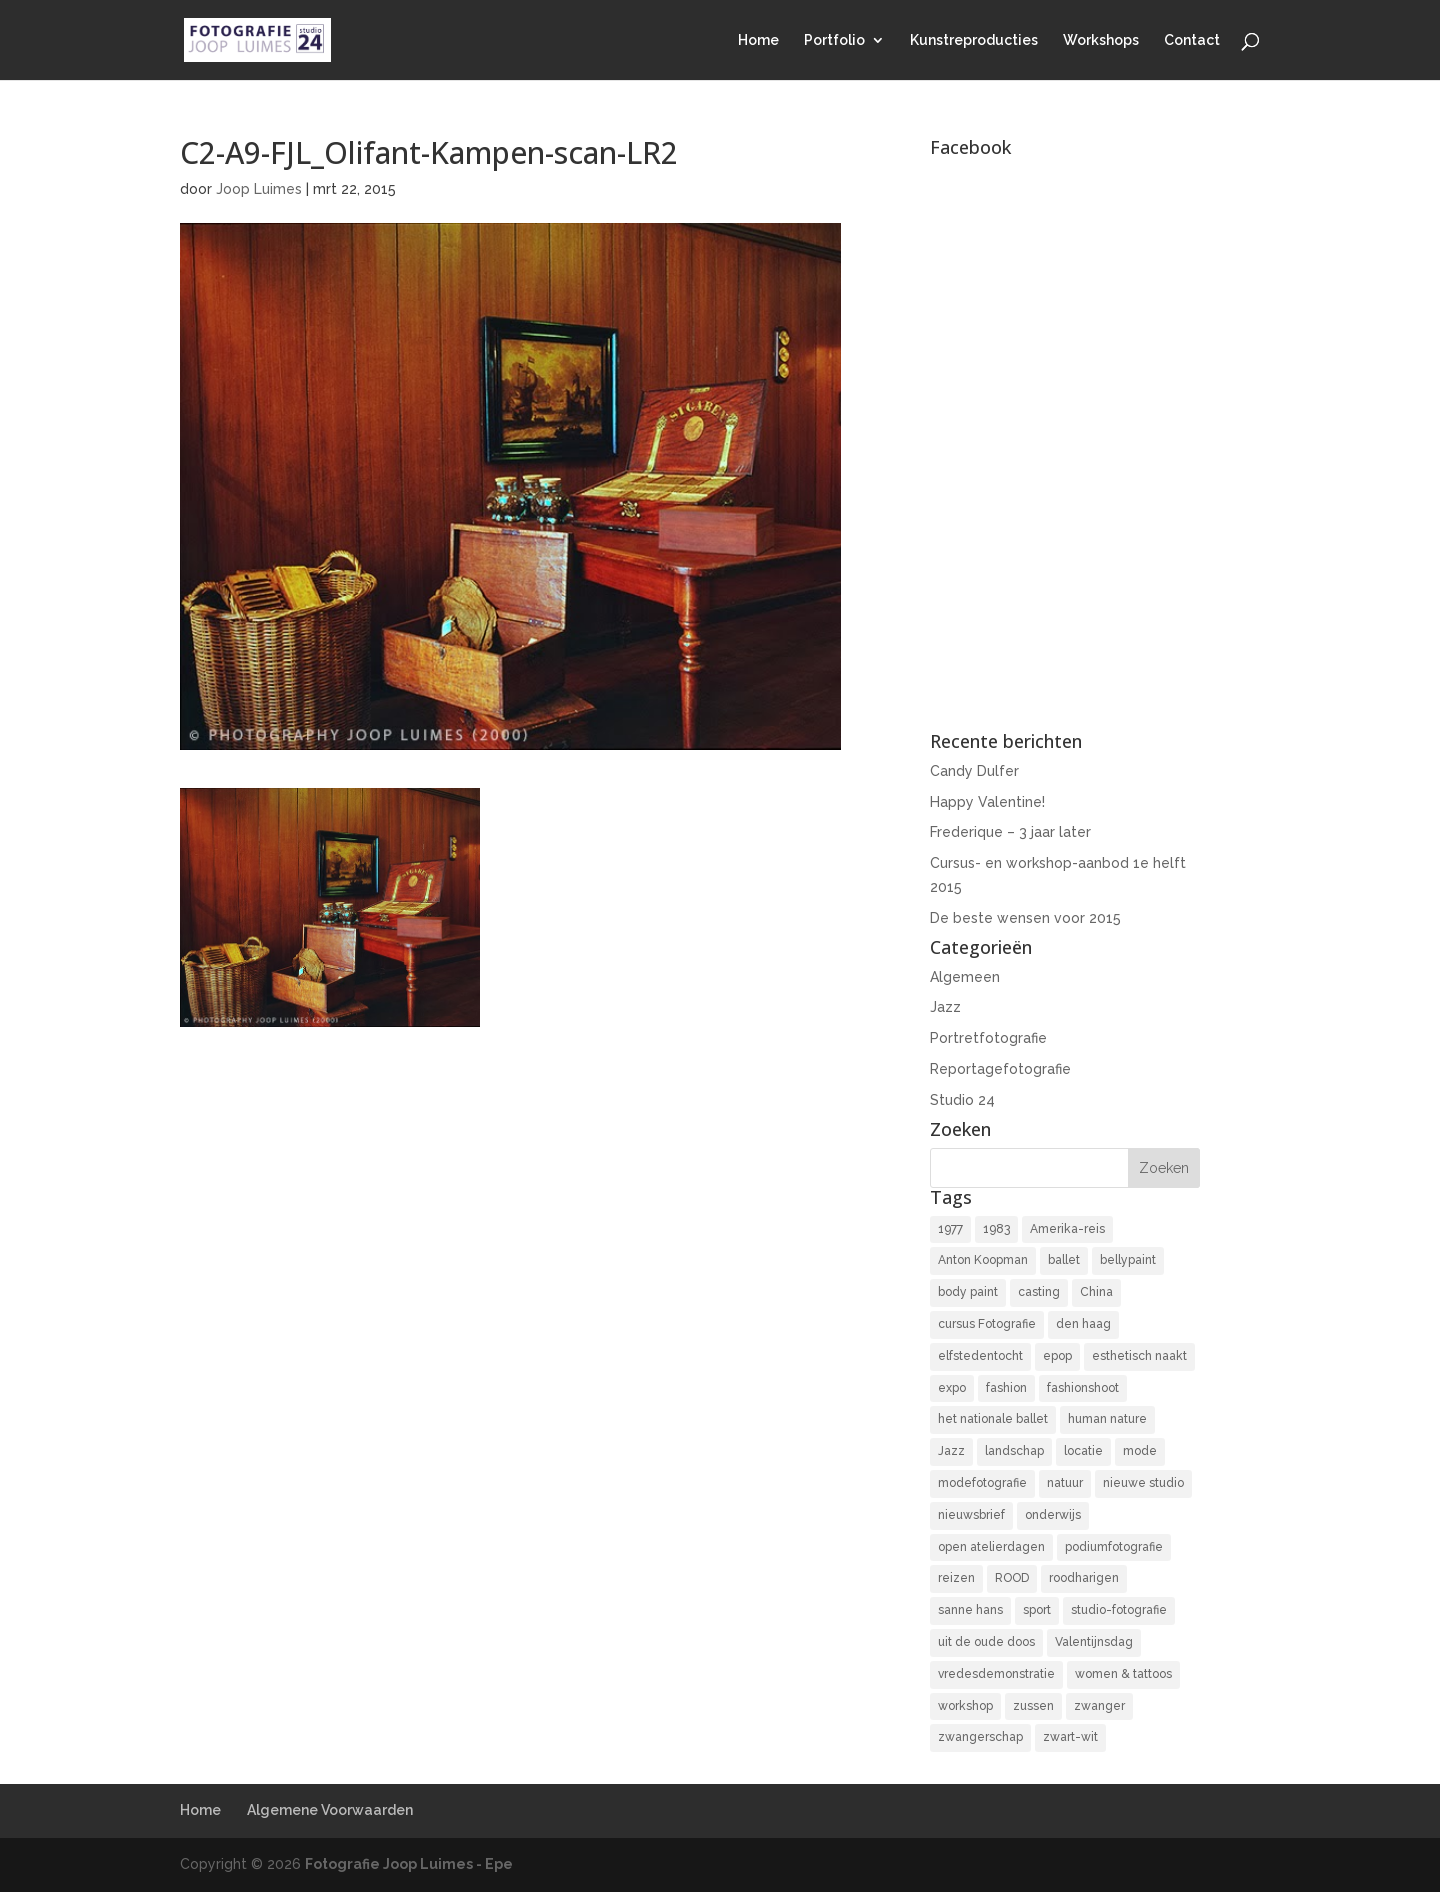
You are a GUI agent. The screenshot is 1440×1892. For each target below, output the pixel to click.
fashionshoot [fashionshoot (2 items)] (1083, 1388)
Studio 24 (962, 1100)
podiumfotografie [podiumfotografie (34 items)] (1114, 1547)
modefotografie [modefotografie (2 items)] (982, 1483)
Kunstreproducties (974, 40)
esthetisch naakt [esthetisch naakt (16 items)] (1139, 1356)
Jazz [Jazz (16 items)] (951, 1451)
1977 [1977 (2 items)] (950, 1229)
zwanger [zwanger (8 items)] (1099, 1706)
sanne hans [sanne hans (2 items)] (970, 1610)
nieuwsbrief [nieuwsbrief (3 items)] (971, 1515)
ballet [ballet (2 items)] (1064, 1260)
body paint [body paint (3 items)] (968, 1292)
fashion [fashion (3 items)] (1006, 1388)
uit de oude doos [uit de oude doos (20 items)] (986, 1642)
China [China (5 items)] (1096, 1292)
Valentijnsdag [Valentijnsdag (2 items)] (1094, 1642)
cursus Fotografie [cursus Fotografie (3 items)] (987, 1324)
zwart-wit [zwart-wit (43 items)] (1070, 1737)
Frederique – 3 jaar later (1010, 832)
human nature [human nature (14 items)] (1107, 1419)
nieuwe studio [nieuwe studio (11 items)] (1143, 1483)
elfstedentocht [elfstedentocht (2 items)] (980, 1356)
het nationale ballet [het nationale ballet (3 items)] (993, 1419)
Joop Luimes (259, 189)
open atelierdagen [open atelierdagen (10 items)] (991, 1547)
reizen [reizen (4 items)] (956, 1578)
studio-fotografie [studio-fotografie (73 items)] (1119, 1610)
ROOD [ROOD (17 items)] (1012, 1578)
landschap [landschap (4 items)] (1014, 1451)
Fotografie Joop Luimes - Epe (409, 1864)
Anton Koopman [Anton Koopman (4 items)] (983, 1260)
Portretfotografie (988, 1038)
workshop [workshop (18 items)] (965, 1706)
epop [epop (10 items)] (1057, 1356)
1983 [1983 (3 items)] (996, 1229)
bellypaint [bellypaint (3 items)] (1128, 1260)
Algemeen (965, 977)
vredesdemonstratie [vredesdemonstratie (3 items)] (996, 1674)
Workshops (1101, 40)
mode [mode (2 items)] (1140, 1451)
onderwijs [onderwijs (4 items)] (1053, 1515)
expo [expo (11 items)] (952, 1388)
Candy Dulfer (974, 771)
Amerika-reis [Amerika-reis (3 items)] (1067, 1229)
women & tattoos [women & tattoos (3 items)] (1123, 1674)
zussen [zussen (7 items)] (1033, 1706)
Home (758, 40)
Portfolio (834, 40)
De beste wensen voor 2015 (1025, 918)
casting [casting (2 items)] (1039, 1292)
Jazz (945, 1007)
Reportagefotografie (1000, 1069)
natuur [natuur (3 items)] (1065, 1483)
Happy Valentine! (987, 802)
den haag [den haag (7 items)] (1083, 1324)
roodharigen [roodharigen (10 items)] (1084, 1578)
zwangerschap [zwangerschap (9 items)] (980, 1737)
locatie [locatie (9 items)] (1083, 1451)
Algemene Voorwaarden (330, 1810)
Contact (1192, 40)
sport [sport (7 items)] (1037, 1610)
